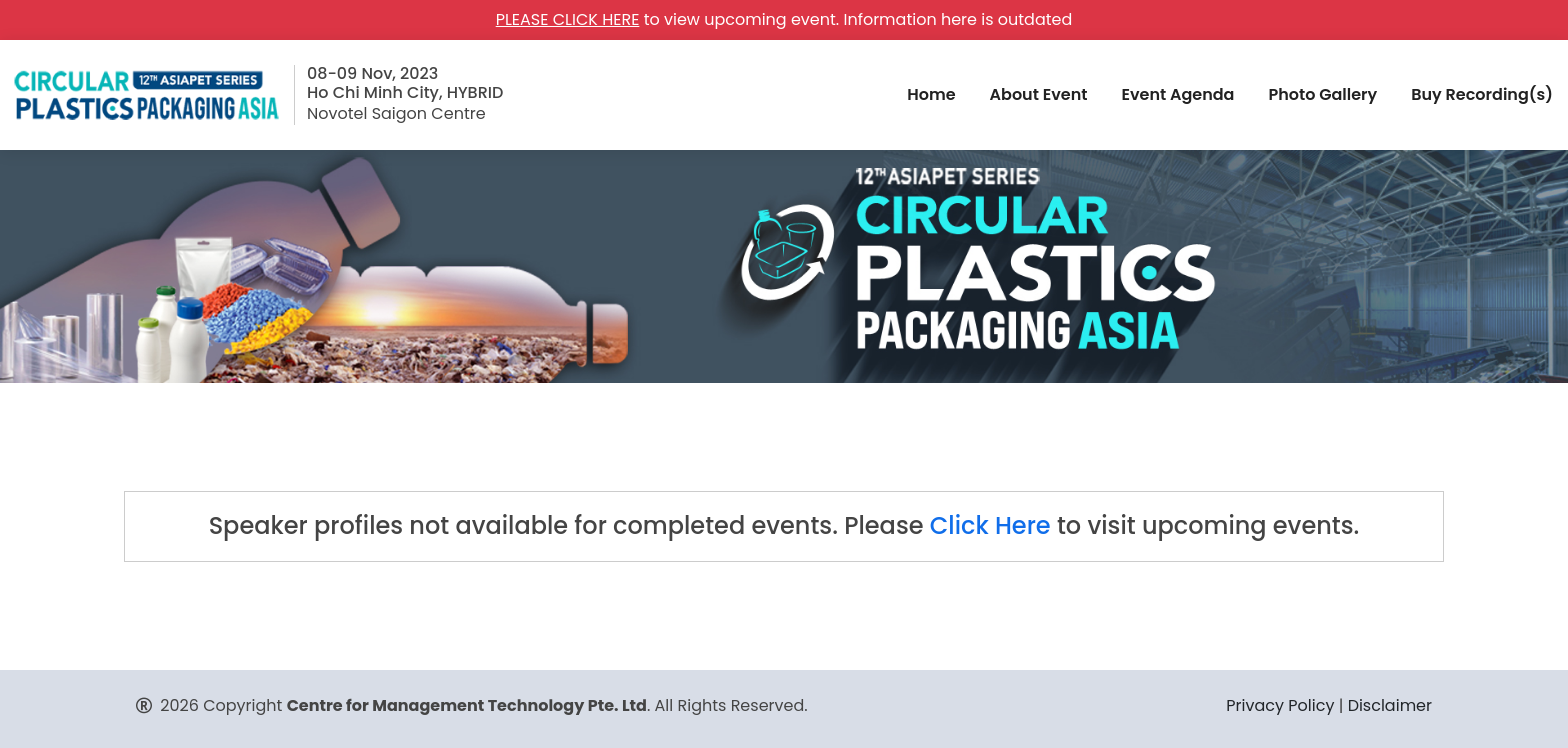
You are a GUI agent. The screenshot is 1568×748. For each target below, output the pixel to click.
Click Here (990, 525)
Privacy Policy (1280, 705)
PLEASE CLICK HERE (568, 19)
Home (931, 94)
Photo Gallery (1322, 94)
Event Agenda (1177, 94)
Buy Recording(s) (1482, 94)
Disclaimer (1390, 705)
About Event (1039, 94)
